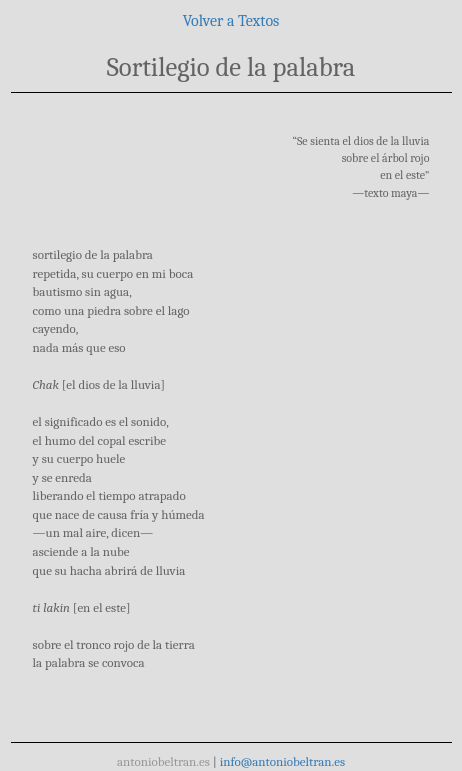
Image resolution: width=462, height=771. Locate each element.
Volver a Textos (231, 21)
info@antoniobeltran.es (282, 761)
